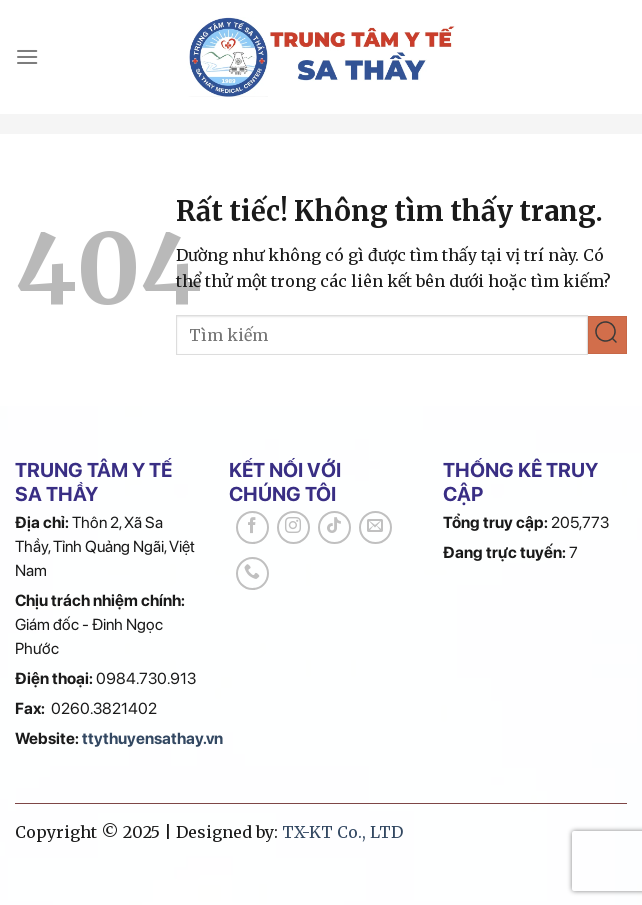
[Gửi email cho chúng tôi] (375, 527)
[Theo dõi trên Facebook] (252, 527)
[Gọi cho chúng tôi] (252, 573)
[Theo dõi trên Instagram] (293, 527)
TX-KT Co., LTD (342, 832)
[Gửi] (607, 335)
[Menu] (27, 56)
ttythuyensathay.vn (152, 738)
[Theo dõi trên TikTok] (334, 527)
